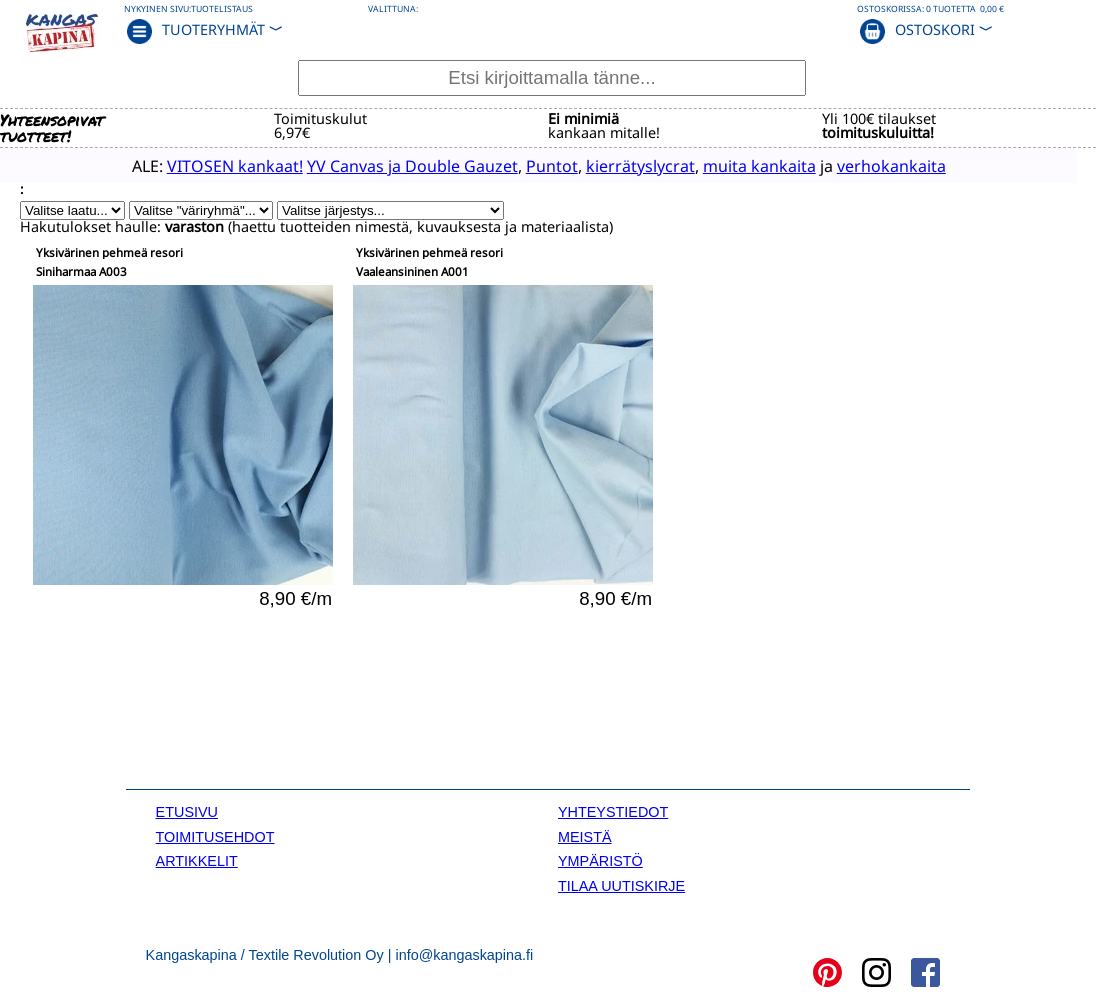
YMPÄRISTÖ (600, 859)
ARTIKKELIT (197, 859)
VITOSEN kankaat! (206, 165)
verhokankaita (862, 165)
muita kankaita (730, 165)
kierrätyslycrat (611, 165)
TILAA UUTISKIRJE (621, 884)
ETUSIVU (187, 811)
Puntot (523, 165)
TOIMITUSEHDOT (215, 835)
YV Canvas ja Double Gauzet (383, 165)
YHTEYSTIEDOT (613, 811)
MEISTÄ (585, 835)
